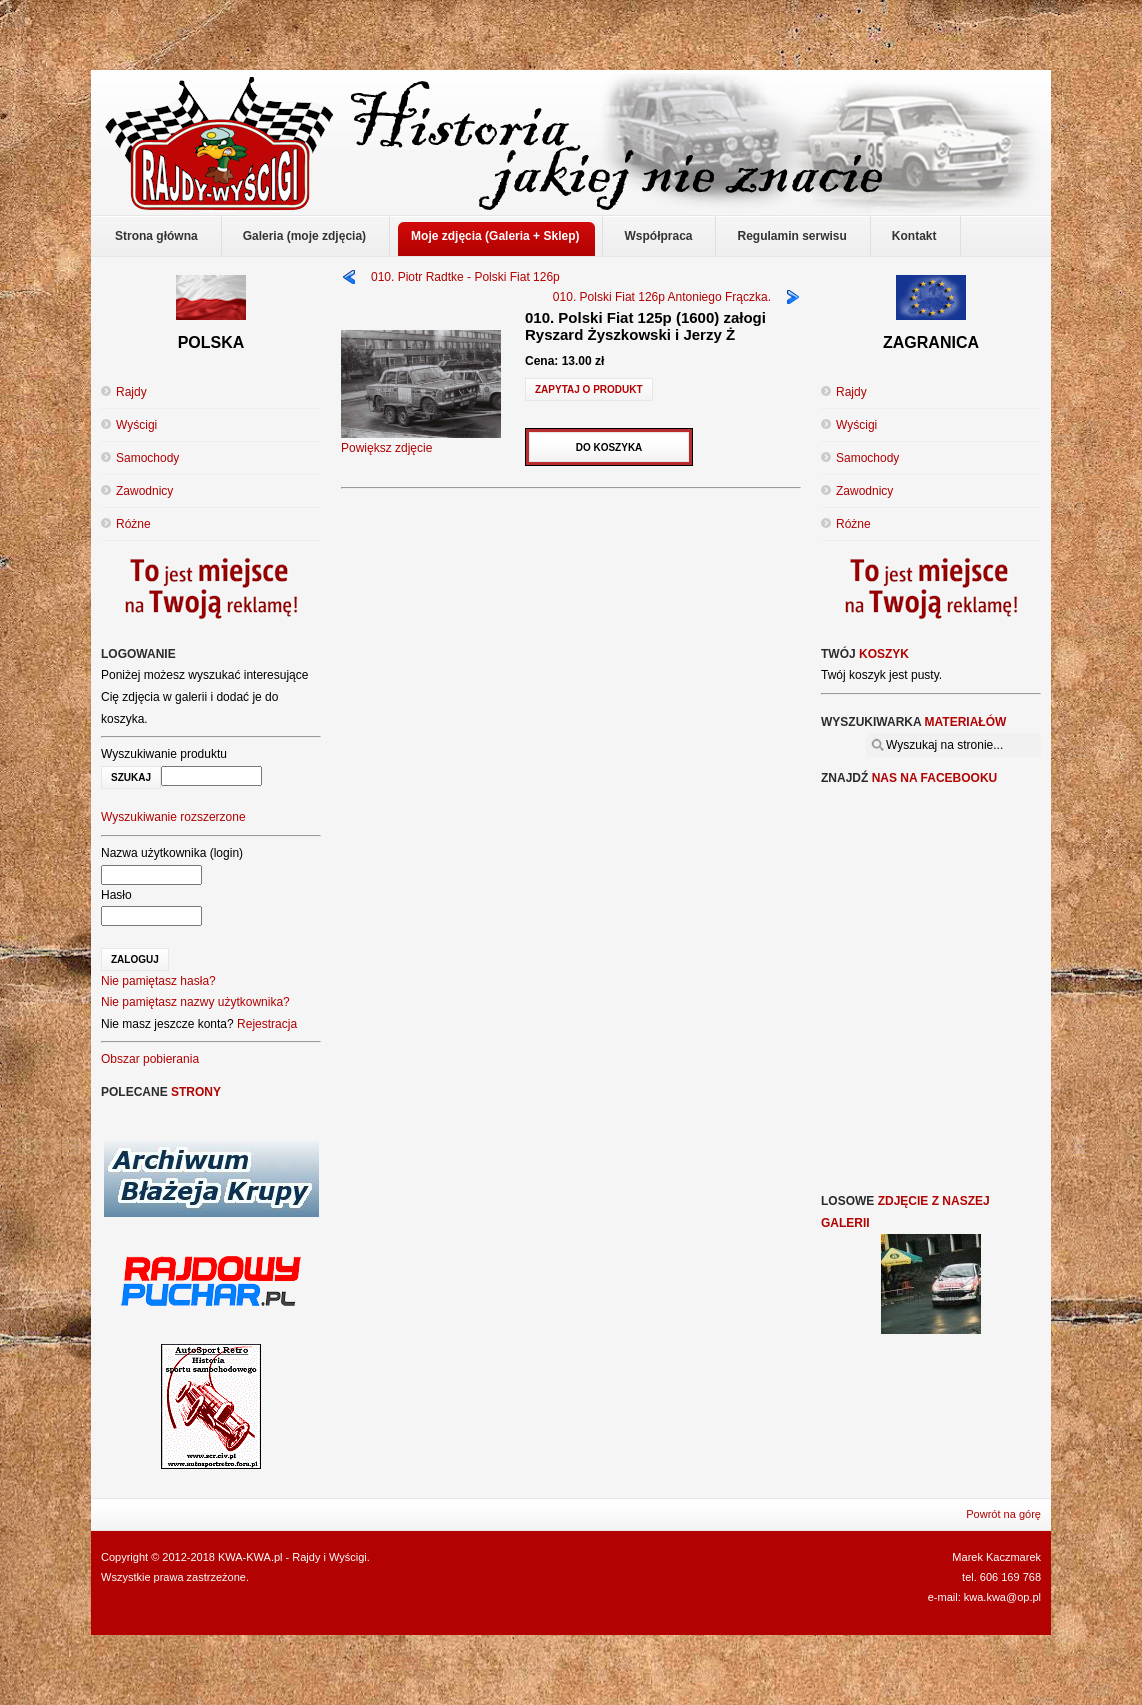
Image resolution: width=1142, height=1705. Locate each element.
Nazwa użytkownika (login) (172, 853)
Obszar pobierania (150, 1059)
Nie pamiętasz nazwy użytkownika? (195, 1002)
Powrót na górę (1003, 1514)
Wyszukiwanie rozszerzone (173, 817)
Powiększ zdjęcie (421, 441)
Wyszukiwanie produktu (164, 754)
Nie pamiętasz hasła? (158, 981)
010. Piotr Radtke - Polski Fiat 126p (465, 277)
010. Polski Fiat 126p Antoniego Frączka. (662, 297)
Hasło (116, 895)
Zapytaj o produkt (589, 389)
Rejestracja (267, 1024)
